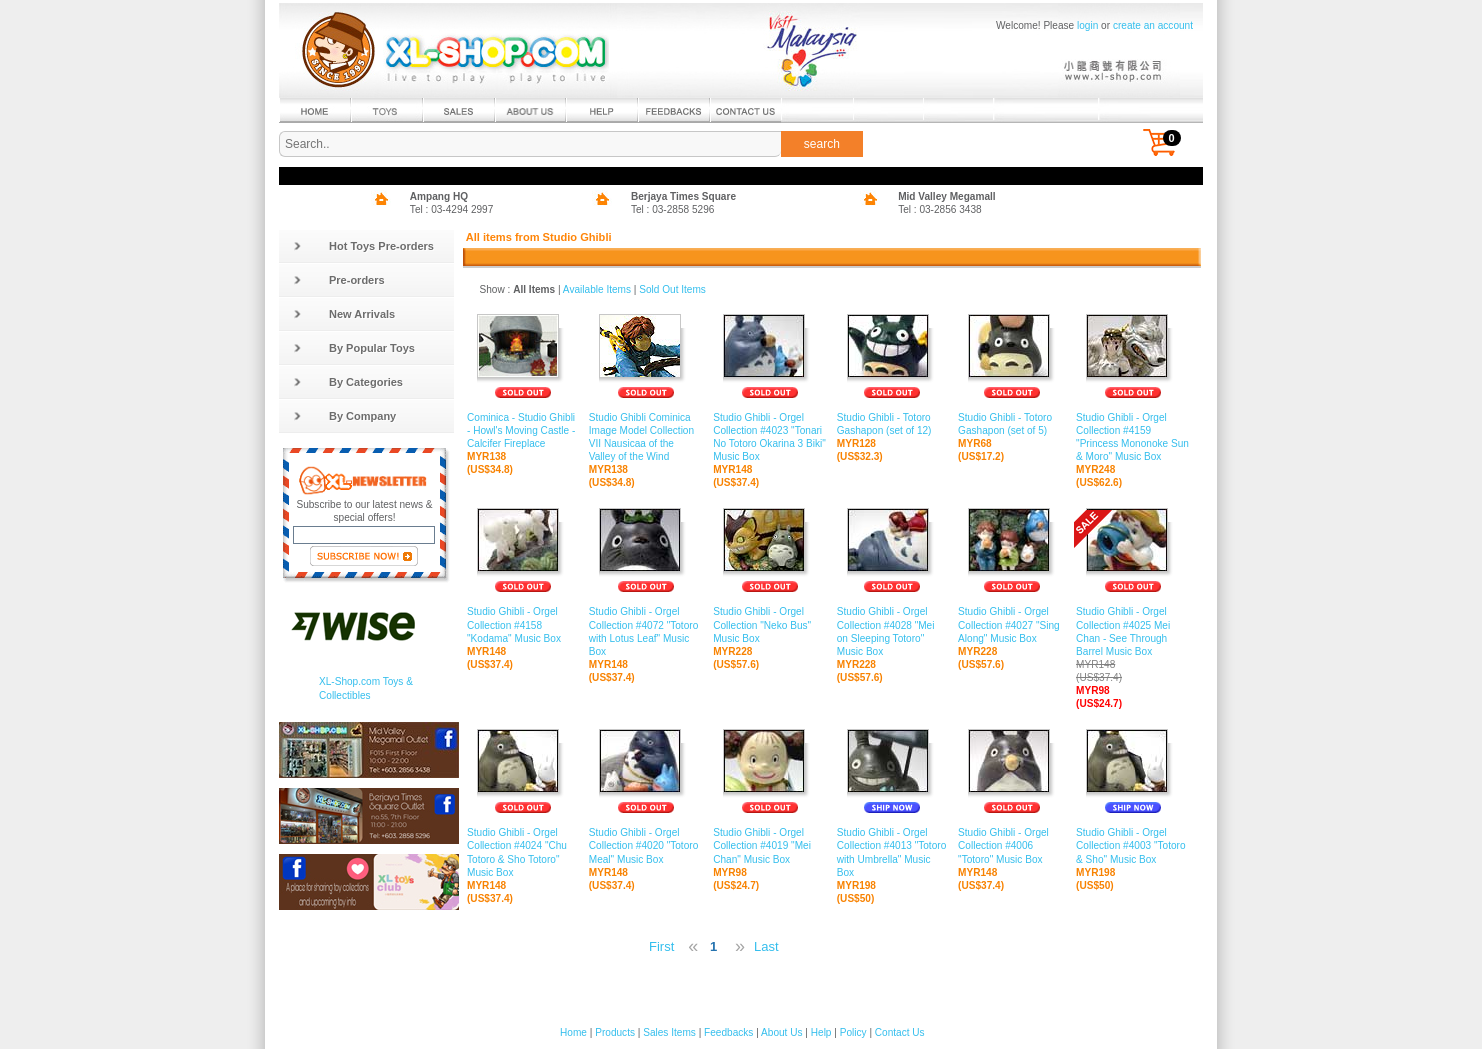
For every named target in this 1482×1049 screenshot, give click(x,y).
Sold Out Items (672, 289)
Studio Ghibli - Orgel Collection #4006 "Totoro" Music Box (1012, 846)
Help (821, 1032)
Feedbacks (728, 1032)
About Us (781, 1032)
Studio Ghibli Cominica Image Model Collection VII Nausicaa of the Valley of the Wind (646, 438)
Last (766, 946)
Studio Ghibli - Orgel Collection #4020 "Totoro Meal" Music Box (646, 846)
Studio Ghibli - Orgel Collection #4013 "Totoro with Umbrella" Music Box (892, 853)
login (1087, 25)
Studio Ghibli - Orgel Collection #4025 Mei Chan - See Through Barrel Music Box (1133, 645)
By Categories (348, 382)
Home (573, 1032)
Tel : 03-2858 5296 (673, 209)
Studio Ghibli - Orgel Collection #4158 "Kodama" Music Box (523, 625)
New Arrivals (344, 314)
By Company (344, 416)
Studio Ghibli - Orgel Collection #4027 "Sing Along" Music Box (1012, 625)
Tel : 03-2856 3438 (940, 209)
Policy (853, 1032)
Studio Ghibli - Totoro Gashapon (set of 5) (1012, 424)
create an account (1153, 25)
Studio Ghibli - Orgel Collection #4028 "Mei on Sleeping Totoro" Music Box (892, 632)
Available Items (597, 289)
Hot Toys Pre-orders (363, 246)
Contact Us (900, 1032)
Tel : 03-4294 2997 (452, 209)
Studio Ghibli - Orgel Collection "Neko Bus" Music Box (770, 625)
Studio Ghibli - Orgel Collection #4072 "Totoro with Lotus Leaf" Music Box (646, 632)
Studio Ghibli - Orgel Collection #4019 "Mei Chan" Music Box (770, 846)
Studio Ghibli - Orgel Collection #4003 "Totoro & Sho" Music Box (1133, 846)
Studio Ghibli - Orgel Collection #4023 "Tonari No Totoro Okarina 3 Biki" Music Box (770, 438)
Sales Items (669, 1032)
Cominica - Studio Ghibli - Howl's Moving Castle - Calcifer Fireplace (523, 431)
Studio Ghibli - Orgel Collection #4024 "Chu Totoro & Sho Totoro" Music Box (523, 853)
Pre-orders (339, 280)
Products (615, 1032)
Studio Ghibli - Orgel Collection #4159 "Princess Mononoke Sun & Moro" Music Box (1133, 438)
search (822, 144)
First (661, 946)
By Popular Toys (354, 348)
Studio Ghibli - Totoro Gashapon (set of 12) (892, 424)
